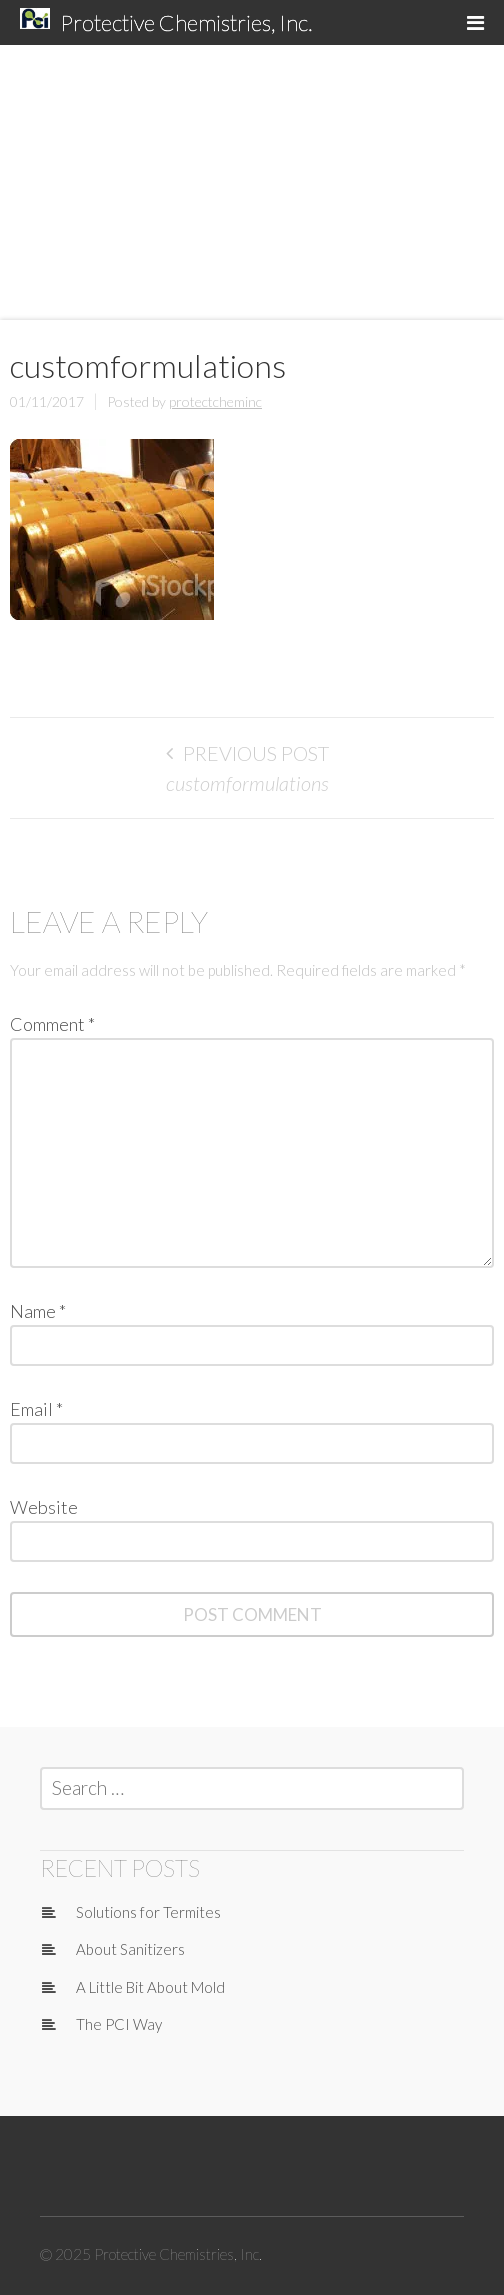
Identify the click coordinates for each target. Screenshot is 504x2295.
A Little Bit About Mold (150, 1987)
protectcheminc (215, 401)
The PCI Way (119, 2024)
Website (44, 1507)
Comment (52, 1024)
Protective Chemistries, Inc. (186, 22)
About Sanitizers (130, 1949)
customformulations (247, 783)
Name (38, 1311)
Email (36, 1409)
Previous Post (256, 753)
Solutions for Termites (148, 1912)
